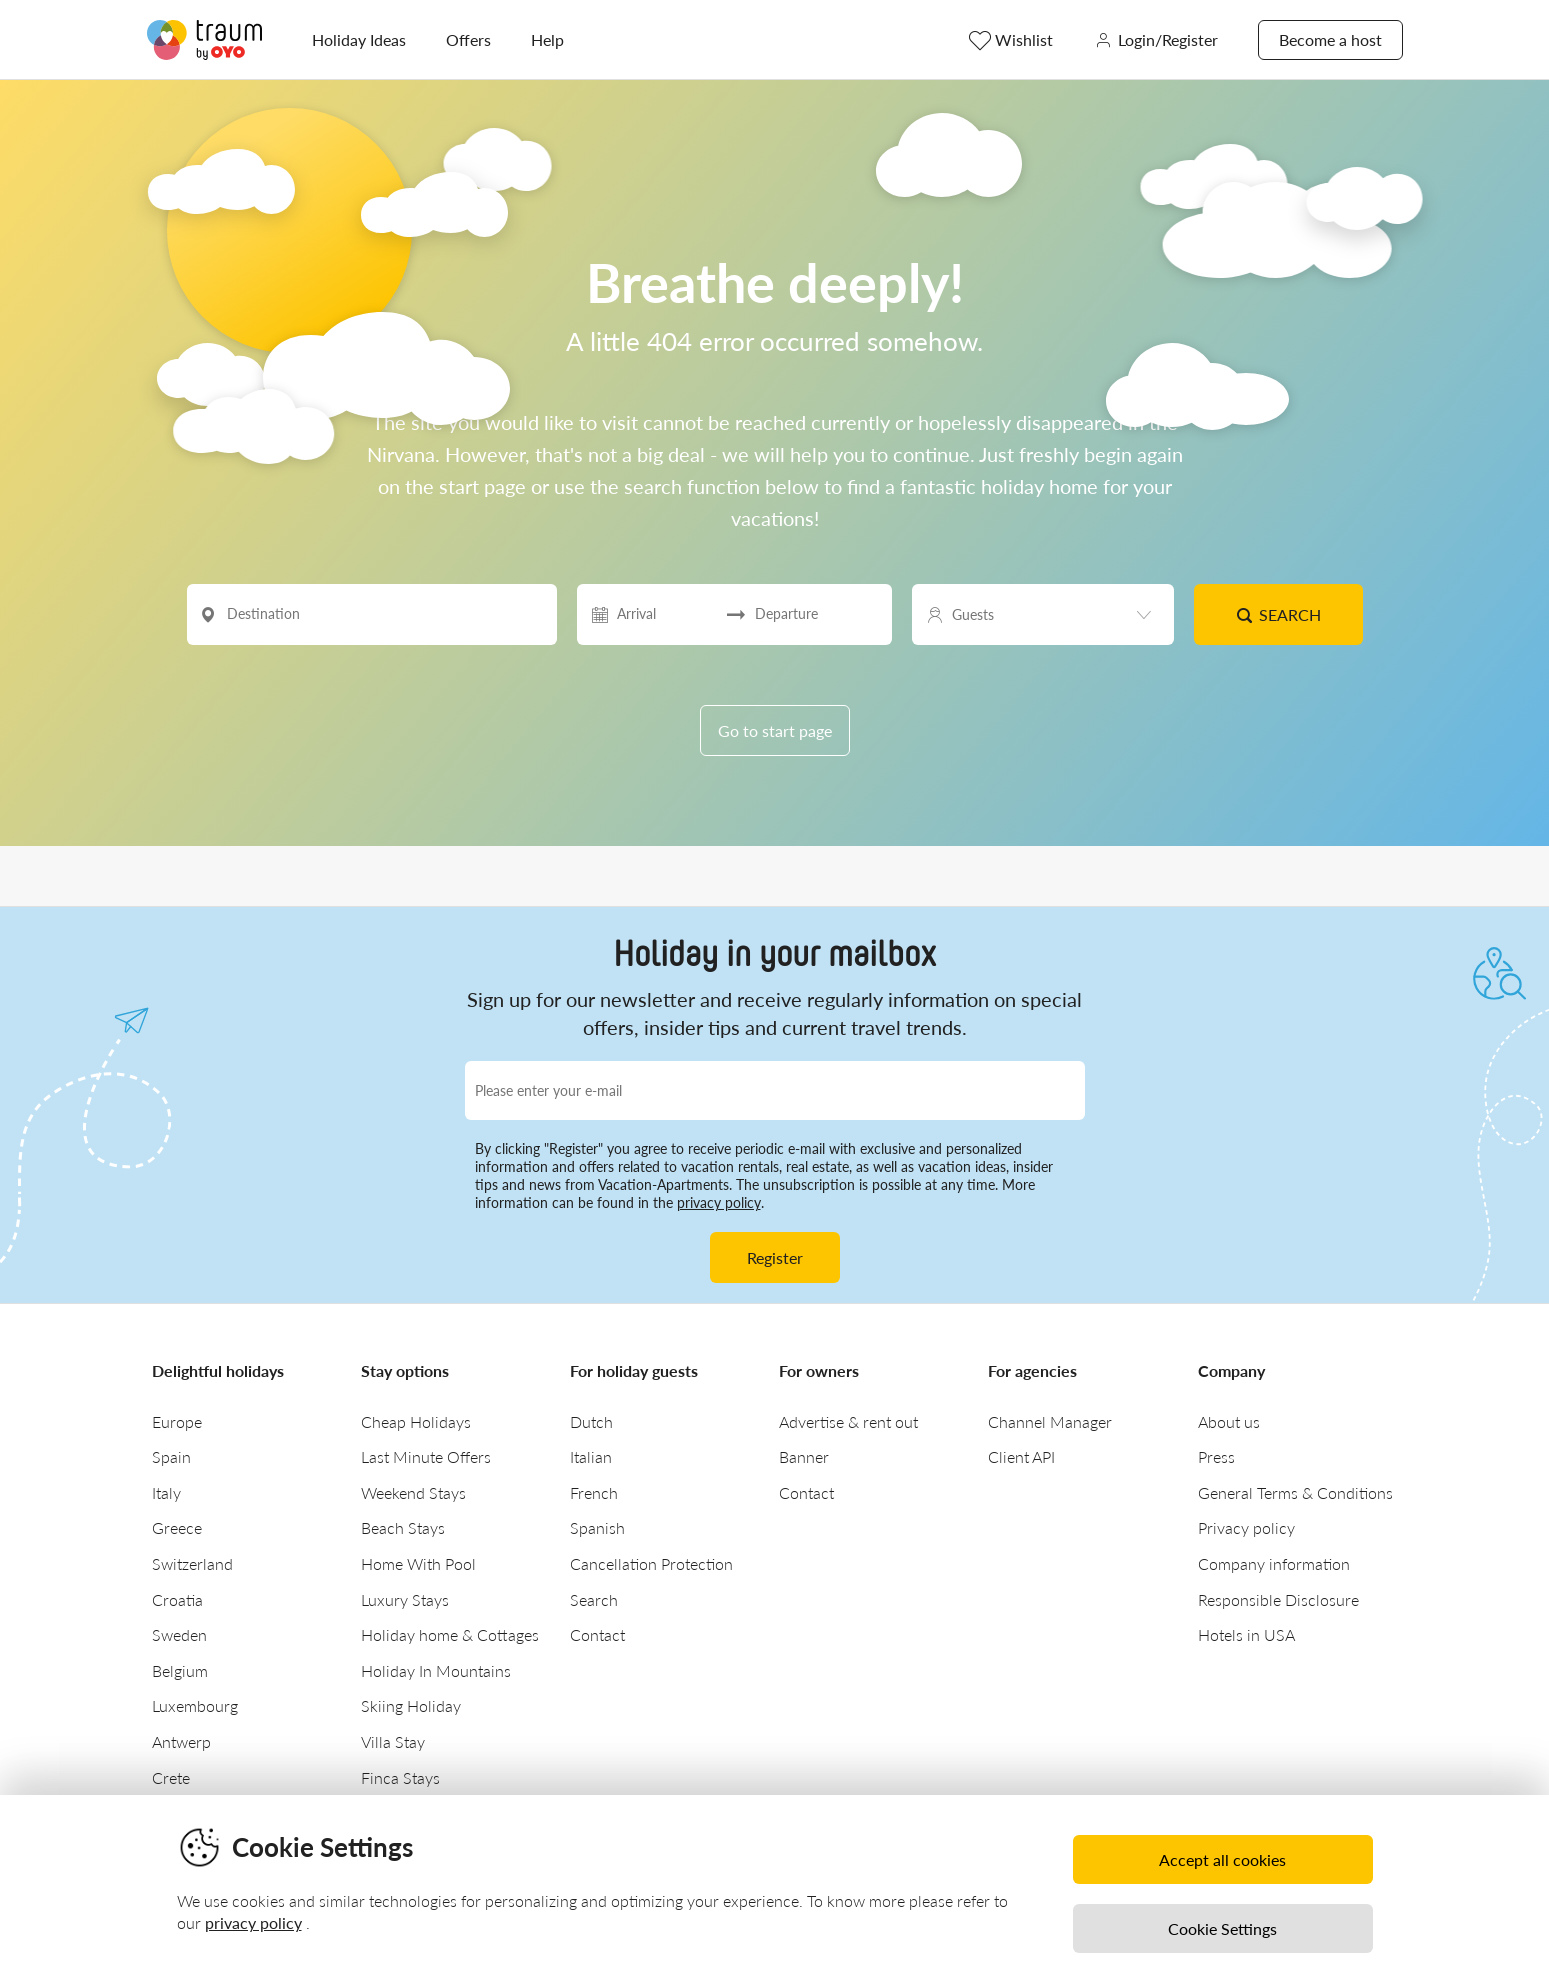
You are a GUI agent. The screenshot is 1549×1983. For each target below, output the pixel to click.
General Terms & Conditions (1295, 1492)
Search (1278, 614)
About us (1229, 1421)
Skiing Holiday (411, 1705)
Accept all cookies (1222, 1859)
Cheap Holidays (416, 1421)
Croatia (177, 1599)
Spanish (597, 1527)
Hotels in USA (1246, 1634)
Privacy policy (1246, 1527)
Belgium (180, 1670)
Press (1216, 1456)
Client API (1021, 1456)
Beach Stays (403, 1527)
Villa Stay (393, 1741)
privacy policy (719, 1202)
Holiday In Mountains (436, 1670)
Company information (1274, 1563)
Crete (171, 1777)
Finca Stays (400, 1777)
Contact (597, 1634)
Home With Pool (418, 1563)
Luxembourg (195, 1705)
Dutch (591, 1421)
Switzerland (192, 1563)
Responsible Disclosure (1278, 1599)
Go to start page (775, 730)
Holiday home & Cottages (450, 1634)
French (594, 1492)
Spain (171, 1456)
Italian (591, 1456)
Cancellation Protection (651, 1563)
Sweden (179, 1634)
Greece (177, 1527)
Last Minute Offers (426, 1456)
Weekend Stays (413, 1492)
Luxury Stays (405, 1599)
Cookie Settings (1222, 1928)
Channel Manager (1050, 1421)
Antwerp (181, 1741)
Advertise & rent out (848, 1421)
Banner (804, 1456)
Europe (177, 1421)
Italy (166, 1492)
